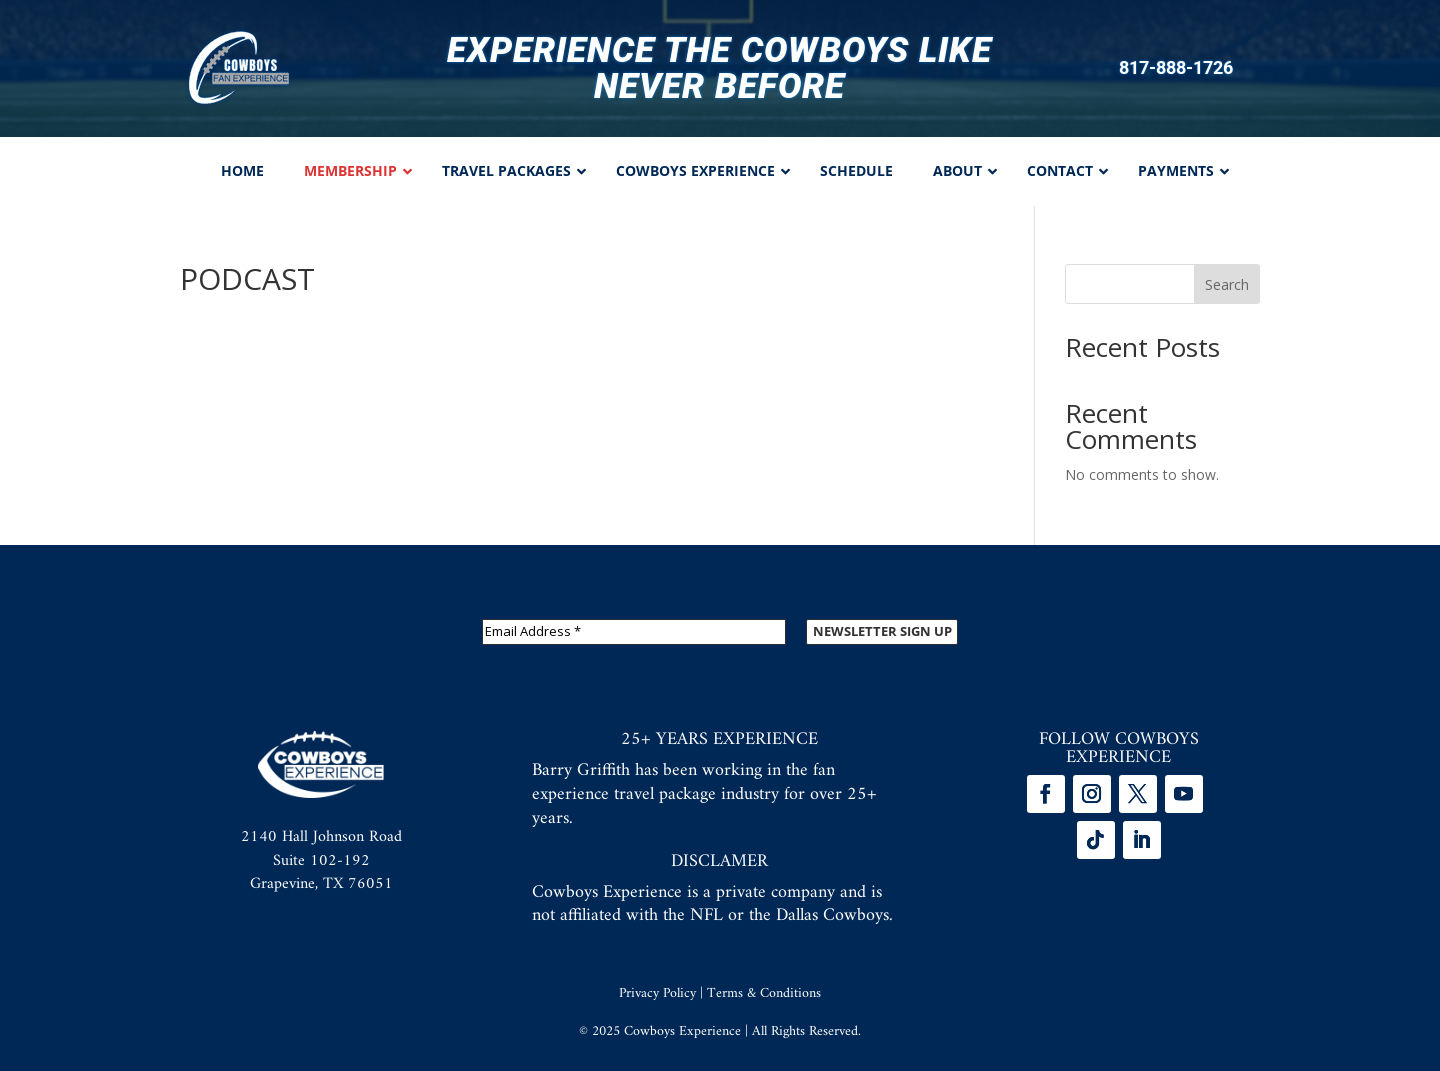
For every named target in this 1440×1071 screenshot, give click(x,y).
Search (1227, 284)
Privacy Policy (657, 993)
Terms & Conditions (764, 993)
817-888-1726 (1176, 68)
